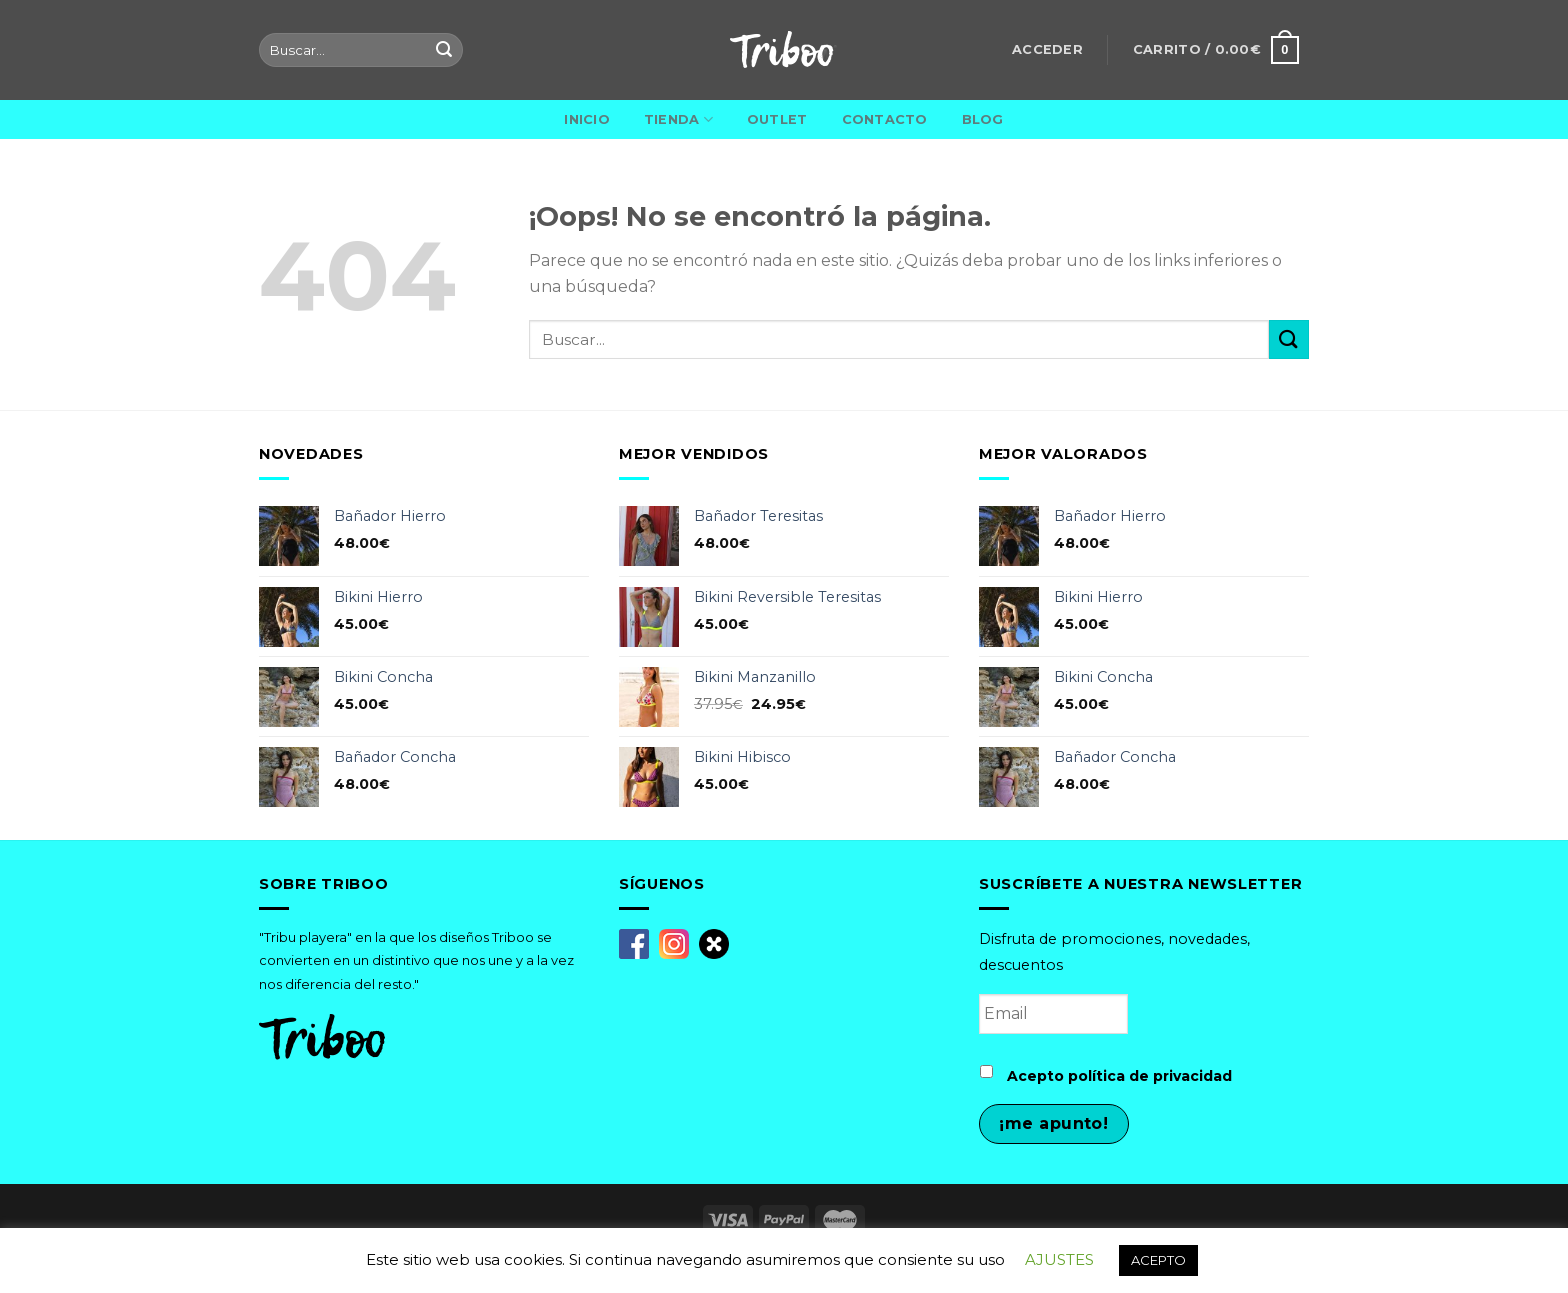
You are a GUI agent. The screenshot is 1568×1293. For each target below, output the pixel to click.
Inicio (587, 119)
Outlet (777, 119)
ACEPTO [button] (1158, 1260)
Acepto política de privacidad (1119, 1076)
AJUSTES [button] (1059, 1259)
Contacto (885, 119)
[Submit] (1289, 339)
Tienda (678, 119)
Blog (983, 119)
